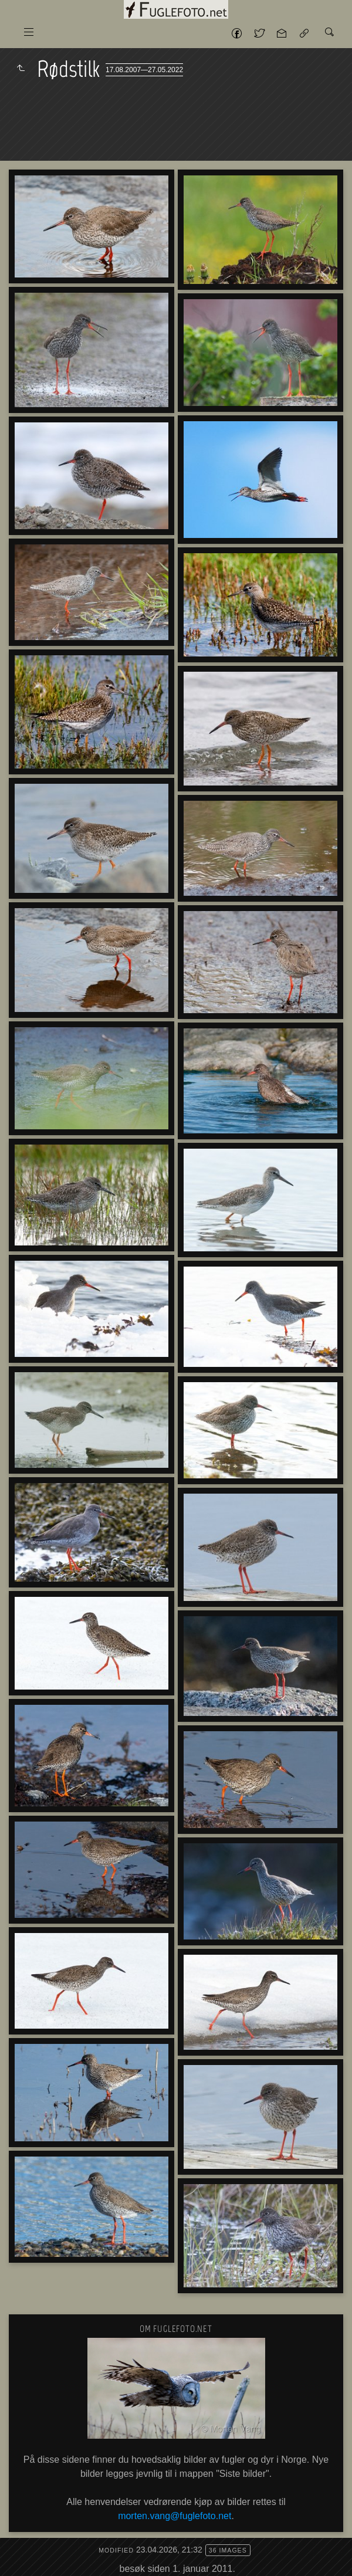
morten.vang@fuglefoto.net (174, 2516)
